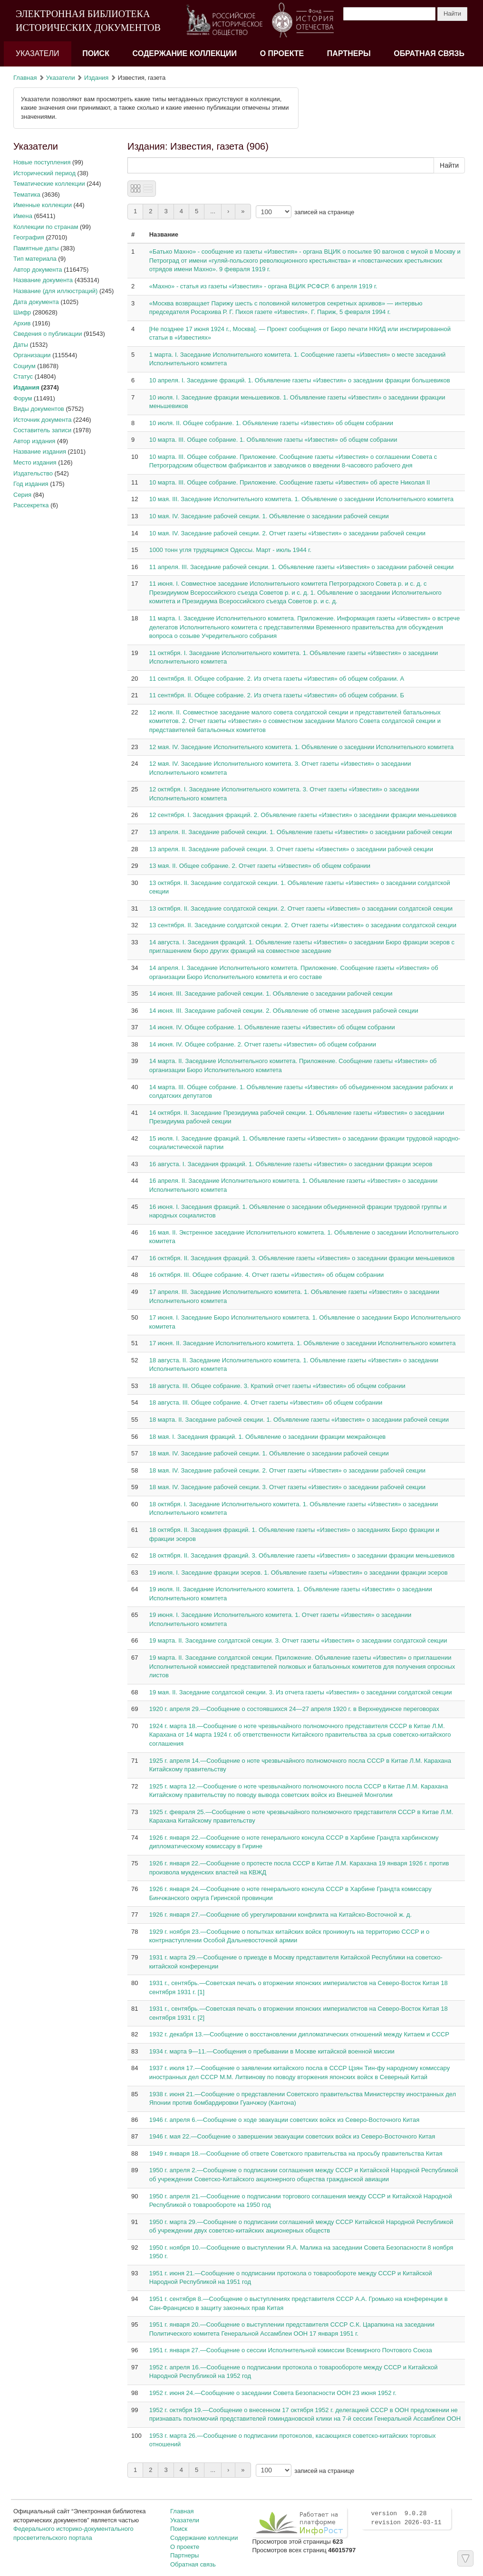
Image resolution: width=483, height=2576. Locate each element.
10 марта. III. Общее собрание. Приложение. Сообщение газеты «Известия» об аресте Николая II (289, 482)
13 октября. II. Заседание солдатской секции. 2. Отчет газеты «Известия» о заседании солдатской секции (301, 908)
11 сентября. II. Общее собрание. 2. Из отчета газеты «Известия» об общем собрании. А (276, 678)
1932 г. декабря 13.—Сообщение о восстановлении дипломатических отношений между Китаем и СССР (299, 2034)
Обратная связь (429, 53)
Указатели (37, 53)
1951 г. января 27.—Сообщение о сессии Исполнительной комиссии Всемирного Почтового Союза (290, 2350)
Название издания (39, 451)
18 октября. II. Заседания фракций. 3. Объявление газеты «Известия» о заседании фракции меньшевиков (301, 1555)
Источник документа (42, 419)
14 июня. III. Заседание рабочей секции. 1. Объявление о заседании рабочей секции (271, 993)
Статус (23, 376)
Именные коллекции (42, 205)
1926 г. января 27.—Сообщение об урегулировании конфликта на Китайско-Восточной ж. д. (280, 1914)
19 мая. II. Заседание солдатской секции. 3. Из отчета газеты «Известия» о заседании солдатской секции (300, 1692)
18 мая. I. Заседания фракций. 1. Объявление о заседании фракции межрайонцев (267, 1436)
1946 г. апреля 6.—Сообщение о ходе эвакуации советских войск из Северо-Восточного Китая (284, 2119)
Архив (21, 323)
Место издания (35, 462)
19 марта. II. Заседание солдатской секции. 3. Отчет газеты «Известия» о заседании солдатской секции (298, 1640)
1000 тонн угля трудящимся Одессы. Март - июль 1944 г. (230, 549)
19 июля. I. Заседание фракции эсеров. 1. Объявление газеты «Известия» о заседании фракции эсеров (298, 1572)
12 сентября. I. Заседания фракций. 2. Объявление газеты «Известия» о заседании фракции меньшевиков (303, 814)
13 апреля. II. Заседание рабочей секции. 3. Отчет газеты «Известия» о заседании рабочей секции (291, 849)
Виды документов (38, 408)
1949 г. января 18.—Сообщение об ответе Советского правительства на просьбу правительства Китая (296, 2153)
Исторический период (44, 173)
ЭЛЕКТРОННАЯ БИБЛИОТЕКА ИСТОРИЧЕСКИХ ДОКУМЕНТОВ (88, 21)
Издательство (33, 473)
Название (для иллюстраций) (55, 291)
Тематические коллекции (49, 183)
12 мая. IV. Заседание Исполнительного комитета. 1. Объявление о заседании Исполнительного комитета (301, 747)
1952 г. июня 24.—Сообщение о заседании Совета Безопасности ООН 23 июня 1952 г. (272, 2392)
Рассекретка (31, 505)
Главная (25, 77)
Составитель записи (42, 430)
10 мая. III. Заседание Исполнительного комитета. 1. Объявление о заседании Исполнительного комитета (301, 499)
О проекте (282, 53)
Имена (22, 215)
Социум (24, 366)
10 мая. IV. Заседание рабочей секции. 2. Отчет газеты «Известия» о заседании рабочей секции (287, 533)
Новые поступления (41, 162)
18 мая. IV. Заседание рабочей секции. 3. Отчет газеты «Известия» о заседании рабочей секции (287, 1487)
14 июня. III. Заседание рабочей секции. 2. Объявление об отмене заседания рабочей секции (283, 1010)
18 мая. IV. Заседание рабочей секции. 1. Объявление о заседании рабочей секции (269, 1453)
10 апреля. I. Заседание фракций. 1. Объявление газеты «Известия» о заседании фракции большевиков (299, 380)
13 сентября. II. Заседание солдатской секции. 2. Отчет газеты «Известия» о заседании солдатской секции (302, 925)
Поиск (95, 53)
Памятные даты (36, 248)
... (212, 211)
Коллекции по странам (45, 226)
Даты (20, 344)
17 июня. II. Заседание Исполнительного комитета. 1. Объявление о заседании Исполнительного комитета (302, 1343)
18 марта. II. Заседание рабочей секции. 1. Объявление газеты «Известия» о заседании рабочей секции (299, 1419)
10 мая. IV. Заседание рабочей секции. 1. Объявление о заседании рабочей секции (269, 516)
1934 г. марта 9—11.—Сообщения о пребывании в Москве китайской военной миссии (272, 2051)
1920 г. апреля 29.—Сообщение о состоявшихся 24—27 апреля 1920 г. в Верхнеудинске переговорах (294, 1708)
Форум (22, 398)
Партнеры (349, 53)
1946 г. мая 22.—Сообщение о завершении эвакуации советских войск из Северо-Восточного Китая (292, 2136)
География (28, 237)
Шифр (22, 312)
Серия (22, 494)
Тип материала (35, 258)
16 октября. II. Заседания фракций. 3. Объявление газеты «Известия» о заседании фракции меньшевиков (301, 1258)
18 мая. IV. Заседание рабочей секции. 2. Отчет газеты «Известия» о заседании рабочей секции (287, 1470)
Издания (96, 77)
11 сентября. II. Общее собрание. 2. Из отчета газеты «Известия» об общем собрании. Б (276, 695)
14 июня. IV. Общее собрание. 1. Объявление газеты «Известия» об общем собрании (272, 1027)
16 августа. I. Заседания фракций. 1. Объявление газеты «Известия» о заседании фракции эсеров (291, 1164)
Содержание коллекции (185, 53)
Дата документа (36, 301)
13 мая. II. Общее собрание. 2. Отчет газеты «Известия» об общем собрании (259, 865)
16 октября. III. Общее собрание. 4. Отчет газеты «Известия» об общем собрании (266, 1274)
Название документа (43, 280)
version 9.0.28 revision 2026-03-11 (406, 2518)
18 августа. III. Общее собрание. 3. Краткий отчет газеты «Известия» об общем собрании (277, 1385)
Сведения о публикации (47, 333)
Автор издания (34, 441)
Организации (32, 355)
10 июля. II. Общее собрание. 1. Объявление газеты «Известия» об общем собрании (271, 423)
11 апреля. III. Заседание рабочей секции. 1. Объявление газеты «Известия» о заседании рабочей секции (301, 566)
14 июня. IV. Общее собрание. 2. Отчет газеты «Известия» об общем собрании (262, 1044)
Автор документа (37, 269)
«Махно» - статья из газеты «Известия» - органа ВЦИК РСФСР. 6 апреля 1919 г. (263, 286)
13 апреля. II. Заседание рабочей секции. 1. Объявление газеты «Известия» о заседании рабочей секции (300, 832)
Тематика (26, 194)
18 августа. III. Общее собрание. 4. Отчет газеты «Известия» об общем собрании (266, 1402)
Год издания (30, 483)
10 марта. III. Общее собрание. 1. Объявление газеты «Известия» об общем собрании (273, 439)
